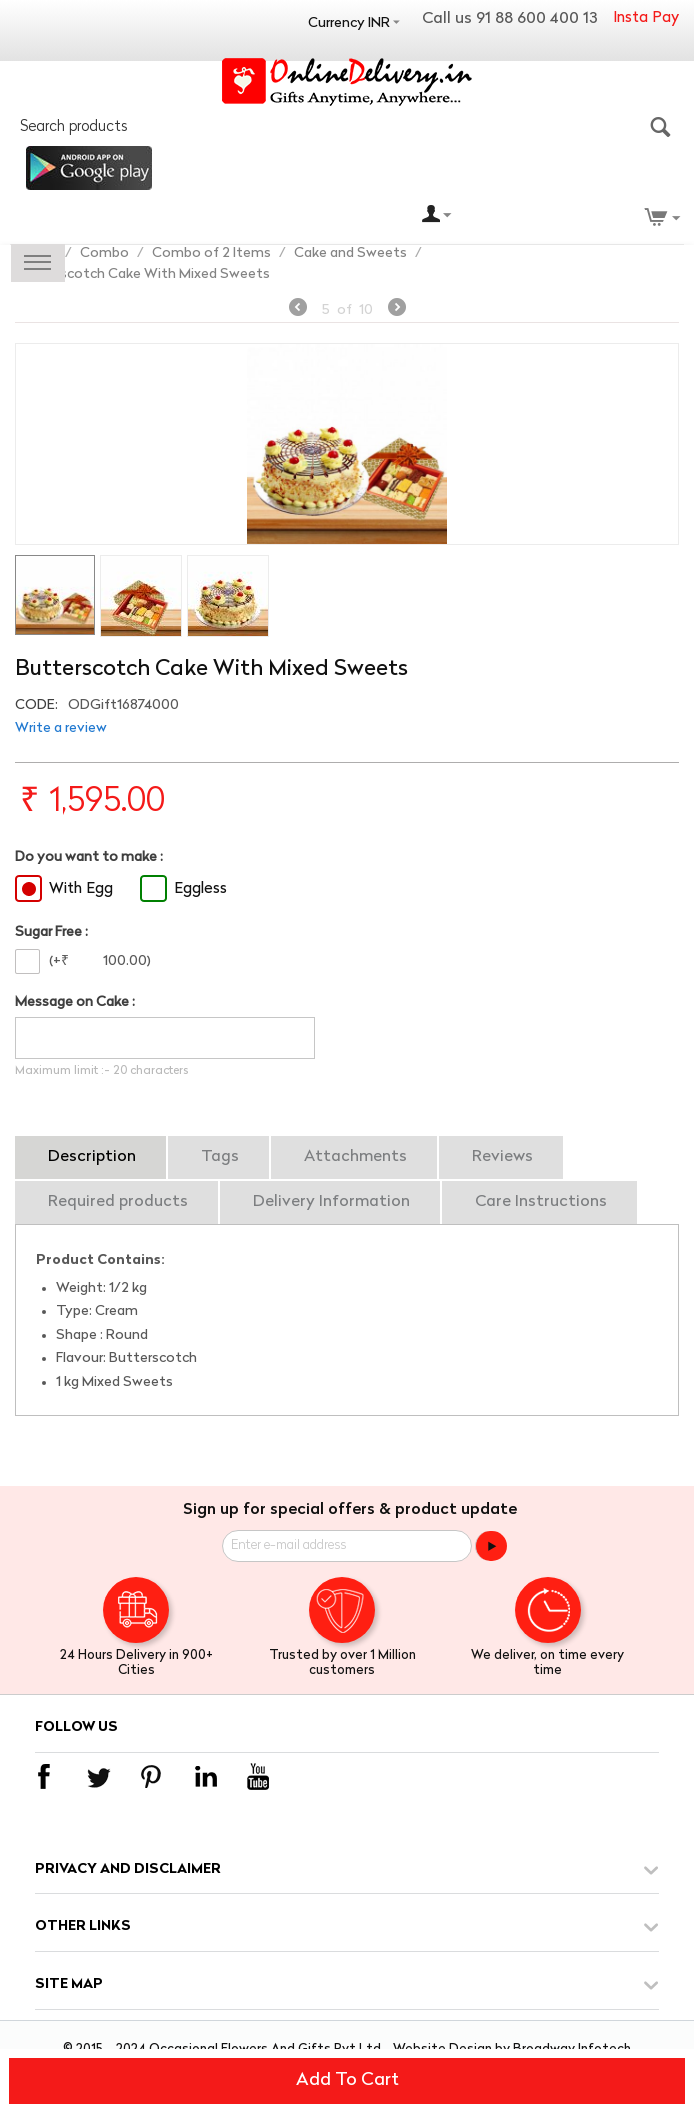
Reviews (502, 1157)
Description (92, 1157)
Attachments (355, 1157)
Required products (118, 1202)
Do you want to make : (89, 857)
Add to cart (347, 2080)
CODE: (36, 705)
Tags (220, 1157)
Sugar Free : (51, 932)
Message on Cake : (75, 1002)
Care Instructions (541, 1202)
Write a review (61, 728)
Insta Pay (646, 18)
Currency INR (349, 23)
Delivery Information (331, 1202)
